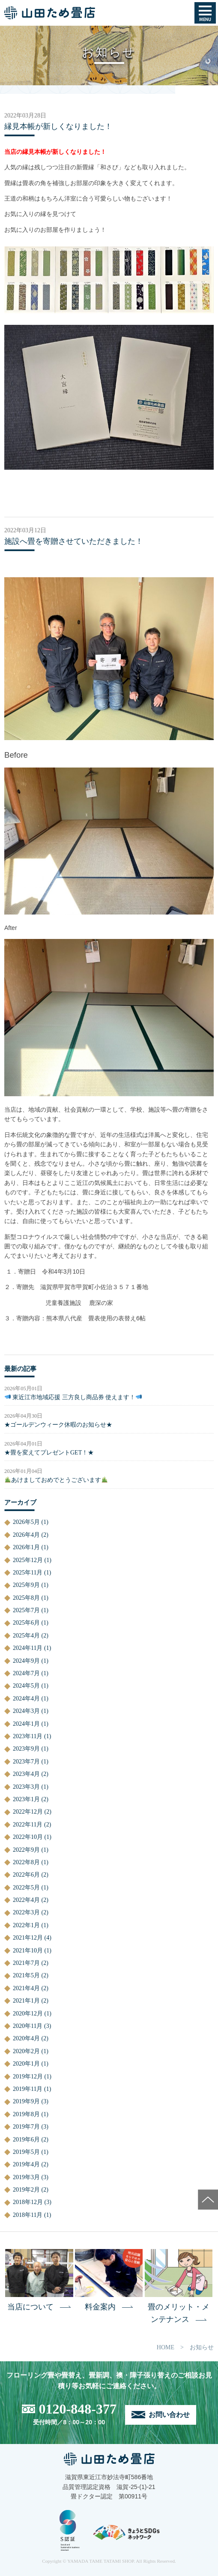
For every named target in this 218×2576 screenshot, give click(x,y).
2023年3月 (26, 1787)
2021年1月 (26, 2000)
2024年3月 (26, 1711)
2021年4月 (26, 1988)
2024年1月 (26, 1724)
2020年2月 (26, 2051)
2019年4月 (26, 2164)
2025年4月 (26, 1635)
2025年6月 (26, 1622)
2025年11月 (27, 1572)
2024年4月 (26, 1698)
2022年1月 (26, 1925)
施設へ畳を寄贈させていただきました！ (73, 541)
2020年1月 (26, 2063)
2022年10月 (28, 1837)
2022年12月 (28, 1811)
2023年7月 (26, 1761)
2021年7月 (26, 1963)
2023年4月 (26, 1774)
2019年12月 (28, 2076)
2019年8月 (26, 2114)
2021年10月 (28, 1950)
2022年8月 (26, 1862)
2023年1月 (26, 1799)
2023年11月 (27, 1736)
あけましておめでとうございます (56, 1480)
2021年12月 (28, 1937)
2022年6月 (26, 1874)
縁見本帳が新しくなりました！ (58, 126)
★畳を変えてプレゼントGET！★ (49, 1452)
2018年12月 (28, 2202)
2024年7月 (26, 1673)
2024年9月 (26, 1661)
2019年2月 (26, 2189)
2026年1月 (26, 1547)
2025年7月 (26, 1610)
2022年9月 (26, 1850)
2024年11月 (27, 1648)
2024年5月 (26, 1685)
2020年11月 (27, 2026)
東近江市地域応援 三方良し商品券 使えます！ (73, 1397)
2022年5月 (26, 1887)
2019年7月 (26, 2126)
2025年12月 (28, 1560)
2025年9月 (26, 1585)
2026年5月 (26, 1522)
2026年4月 (26, 1535)
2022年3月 (26, 1912)
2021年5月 (26, 1975)
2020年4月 (26, 2038)
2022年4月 (26, 1900)
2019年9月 (26, 2101)
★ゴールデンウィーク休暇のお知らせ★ (58, 1424)
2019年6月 (26, 2139)
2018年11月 (27, 2215)
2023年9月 (26, 1748)
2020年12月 (28, 2013)
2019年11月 (27, 2089)
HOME (165, 2347)
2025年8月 (26, 1598)
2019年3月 (26, 2177)
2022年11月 (27, 1824)
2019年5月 (26, 2152)
